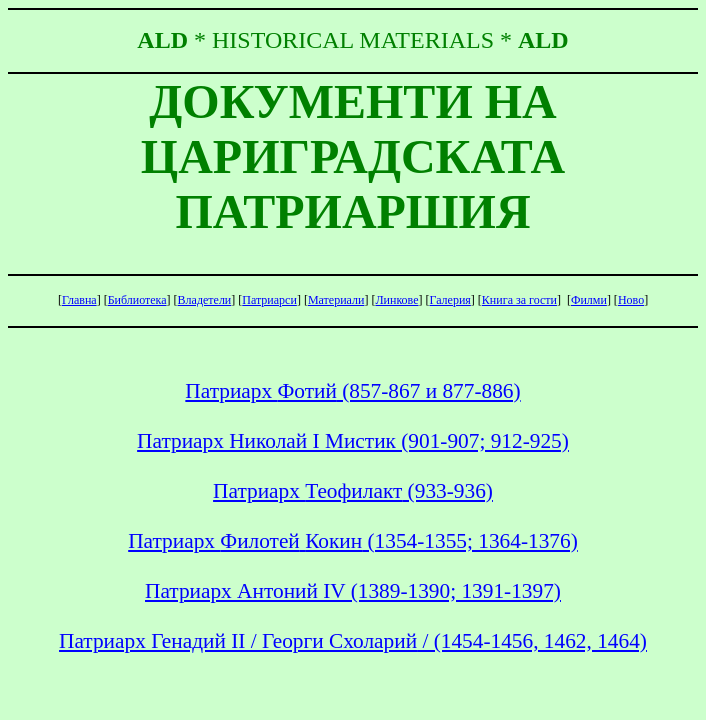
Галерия (450, 300)
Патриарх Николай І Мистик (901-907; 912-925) (353, 441)
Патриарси (269, 300)
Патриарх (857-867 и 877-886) (352, 391)
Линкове (396, 300)
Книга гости (519, 300)
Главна (79, 300)
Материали (336, 300)
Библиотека (137, 300)
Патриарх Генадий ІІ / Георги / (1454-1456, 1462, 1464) (353, 641)
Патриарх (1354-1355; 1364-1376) (353, 541)
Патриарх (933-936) (353, 491)
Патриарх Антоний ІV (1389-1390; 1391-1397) (353, 591)
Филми (589, 300)
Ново (631, 300)
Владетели (205, 300)
